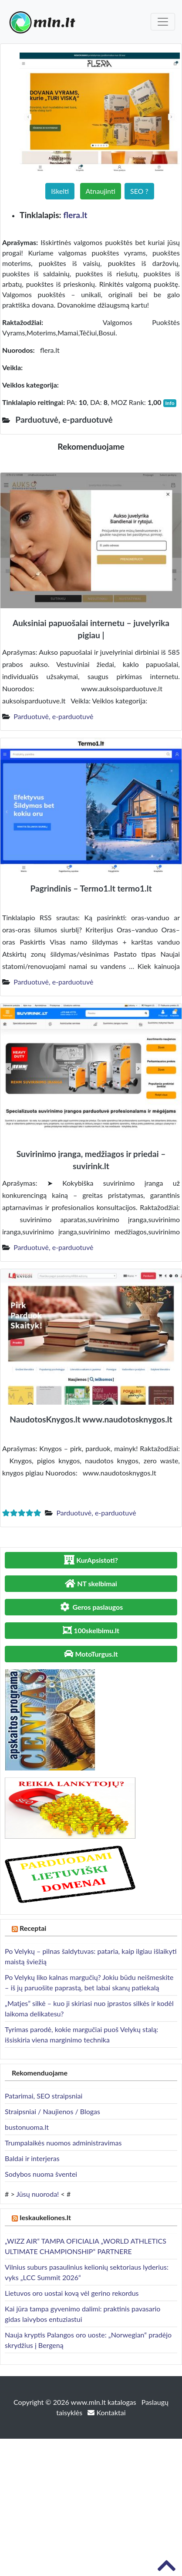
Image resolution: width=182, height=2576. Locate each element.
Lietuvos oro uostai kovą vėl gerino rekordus (72, 2293)
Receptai (33, 1928)
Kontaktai (106, 2412)
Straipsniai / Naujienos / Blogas (52, 2111)
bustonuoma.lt (27, 2127)
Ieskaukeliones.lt (45, 2217)
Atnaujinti (100, 191)
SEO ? (139, 191)
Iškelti (60, 191)
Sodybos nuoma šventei (41, 2174)
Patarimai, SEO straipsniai (43, 2096)
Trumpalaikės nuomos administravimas (63, 2142)
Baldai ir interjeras (32, 2158)
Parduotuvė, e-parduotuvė (53, 716)
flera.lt (75, 215)
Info (169, 403)
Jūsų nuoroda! (37, 2194)
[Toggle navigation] (163, 21)
